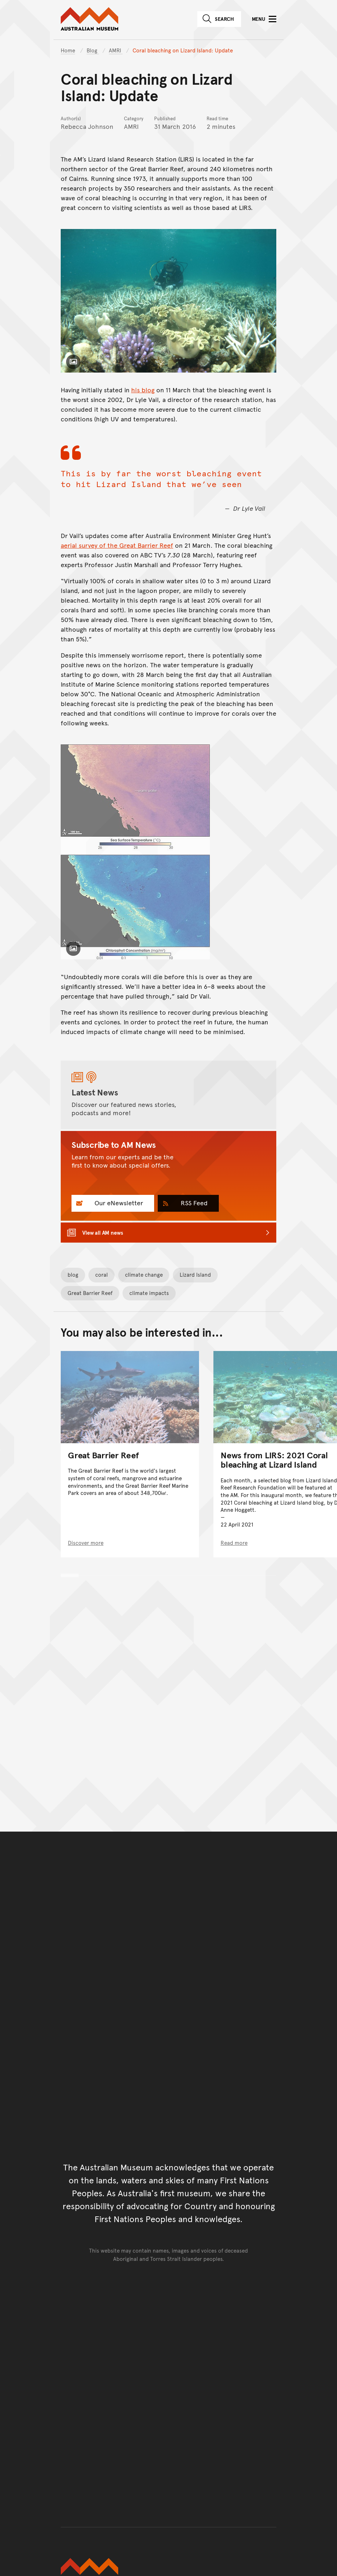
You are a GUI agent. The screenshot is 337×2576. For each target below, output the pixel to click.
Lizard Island (195, 1274)
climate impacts (149, 1292)
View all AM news (102, 1232)
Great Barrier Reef (90, 1292)
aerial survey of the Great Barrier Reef (117, 545)
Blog (93, 50)
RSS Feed (193, 1202)
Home (68, 50)
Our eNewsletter (118, 1202)
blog (73, 1274)
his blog (142, 389)
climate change (144, 1274)
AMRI (116, 50)
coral (101, 1274)
